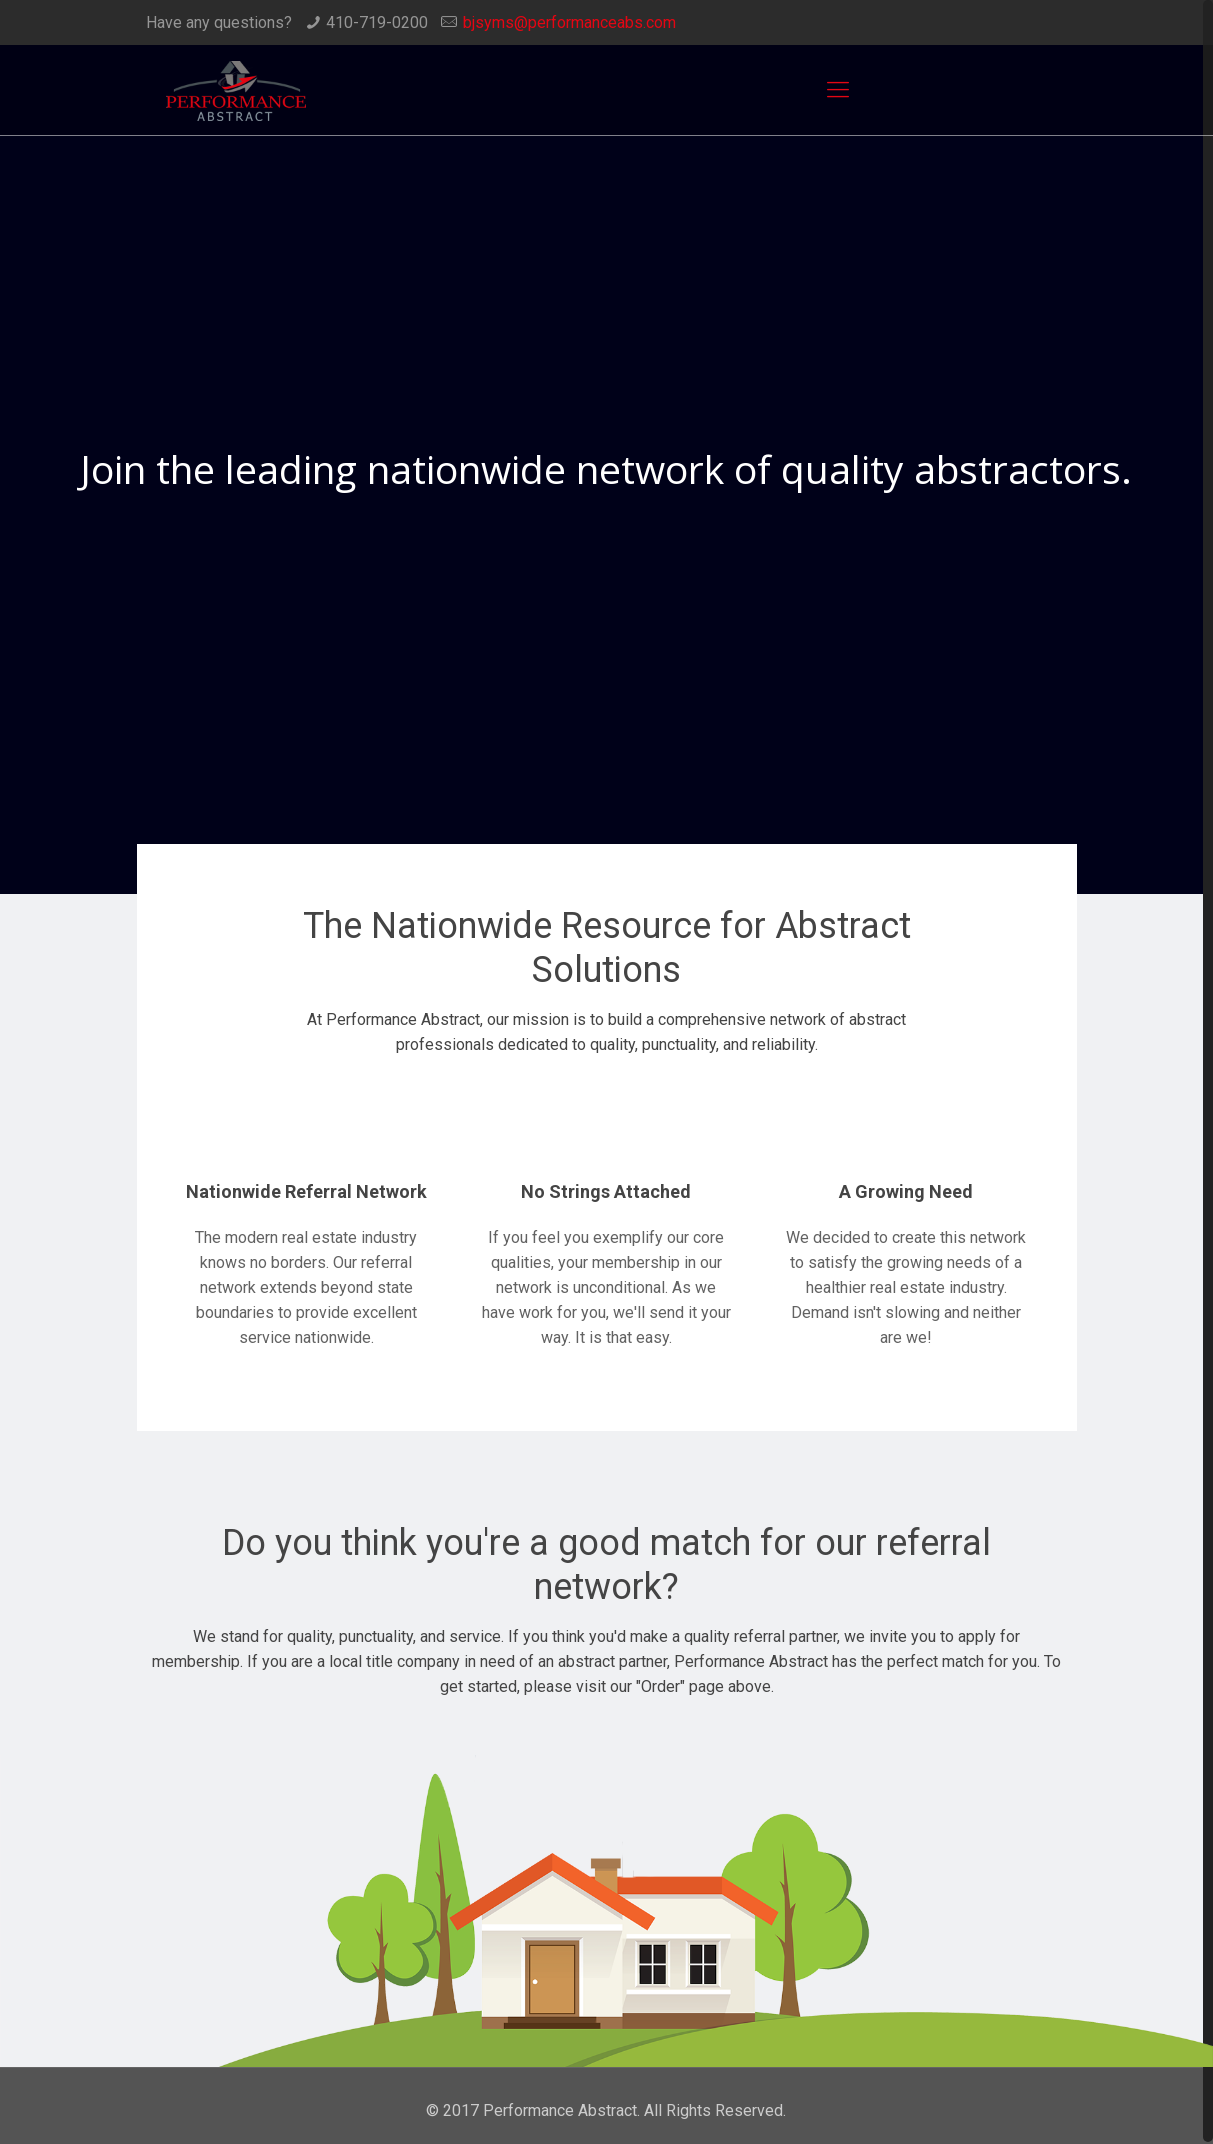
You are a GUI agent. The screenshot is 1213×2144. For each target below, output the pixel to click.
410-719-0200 (377, 22)
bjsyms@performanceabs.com (569, 22)
